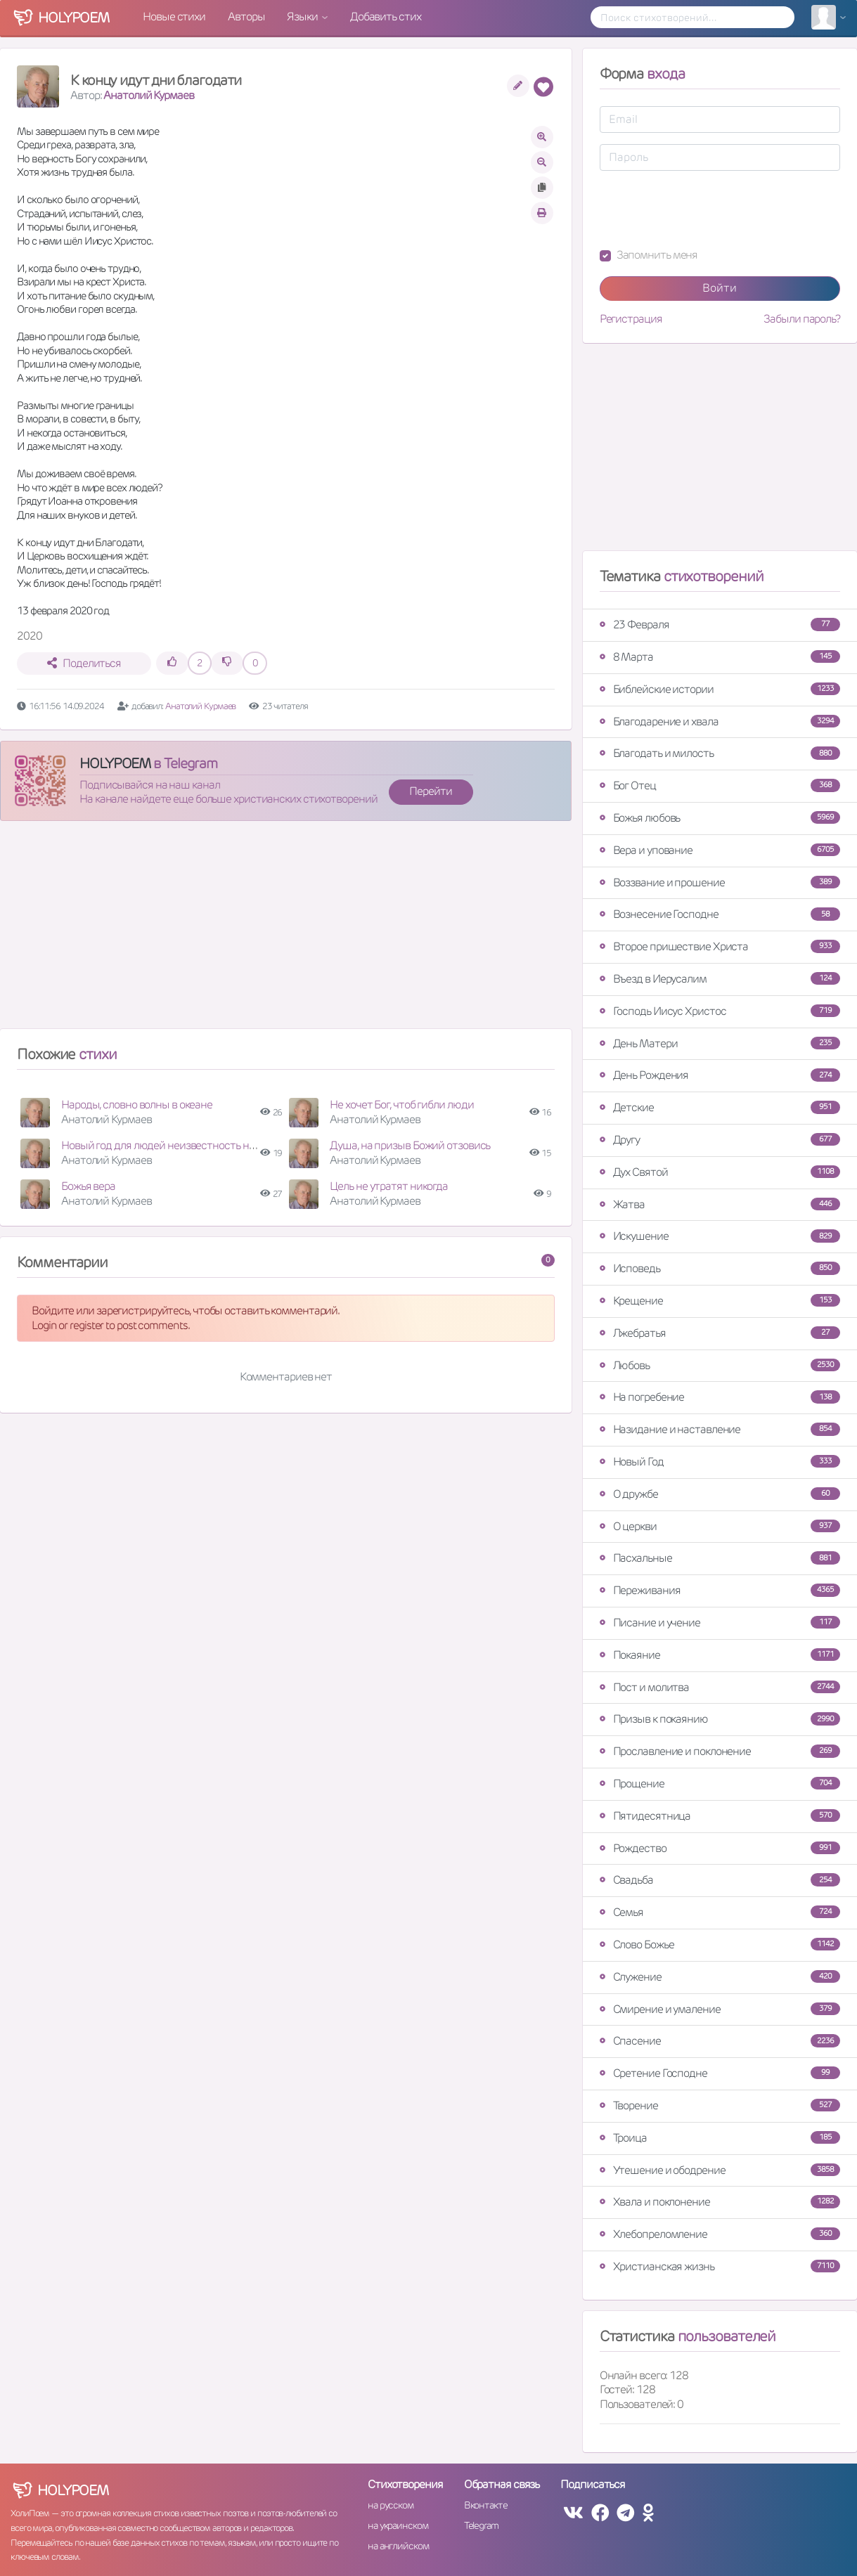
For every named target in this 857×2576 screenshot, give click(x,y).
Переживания (720, 1590)
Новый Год (720, 1461)
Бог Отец (720, 785)
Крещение (720, 1300)
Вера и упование (720, 850)
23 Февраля (720, 624)
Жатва (720, 1204)
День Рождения (720, 1075)
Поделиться (84, 663)
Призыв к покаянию (720, 1718)
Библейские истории (720, 689)
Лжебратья (720, 1333)
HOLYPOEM (114, 763)
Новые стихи (174, 16)
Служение (720, 1976)
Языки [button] (303, 16)
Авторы (246, 16)
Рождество (720, 1848)
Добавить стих (385, 16)
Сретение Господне (720, 2073)
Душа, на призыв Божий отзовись (410, 1145)
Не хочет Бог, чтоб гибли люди (401, 1104)
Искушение (720, 1236)
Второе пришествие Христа (720, 946)
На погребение (720, 1397)
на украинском (398, 2525)
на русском (390, 2505)
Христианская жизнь (720, 2266)
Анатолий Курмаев (148, 95)
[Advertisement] (286, 930)
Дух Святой (720, 1172)
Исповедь (720, 1268)
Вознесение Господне (720, 914)
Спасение (720, 2040)
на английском (398, 2545)
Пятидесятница (720, 1815)
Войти (719, 287)
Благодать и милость (720, 753)
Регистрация (631, 319)
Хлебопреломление (720, 2234)
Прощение (720, 1783)
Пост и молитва (720, 1687)
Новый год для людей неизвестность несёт (166, 1145)
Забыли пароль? (801, 319)
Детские (720, 1107)
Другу (720, 1139)
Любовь (720, 1365)
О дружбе (720, 1494)
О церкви (720, 1526)
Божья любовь (720, 817)
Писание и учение (720, 1622)
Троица (720, 2137)
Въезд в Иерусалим (720, 978)
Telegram (481, 2525)
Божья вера (88, 1186)
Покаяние (720, 1655)
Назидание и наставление (720, 1429)
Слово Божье (720, 1944)
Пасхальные (720, 1558)
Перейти (430, 791)
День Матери (720, 1043)
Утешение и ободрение (720, 2170)
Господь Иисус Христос (720, 1011)
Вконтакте (486, 2505)
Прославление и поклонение (720, 1751)
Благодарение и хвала (720, 721)
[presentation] (706, 209)
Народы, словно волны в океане (136, 1104)
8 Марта (720, 656)
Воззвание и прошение (720, 882)
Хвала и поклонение (720, 2201)
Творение (720, 2105)
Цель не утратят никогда (389, 1186)
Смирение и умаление (720, 2009)
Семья (720, 1912)
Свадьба (720, 1879)
